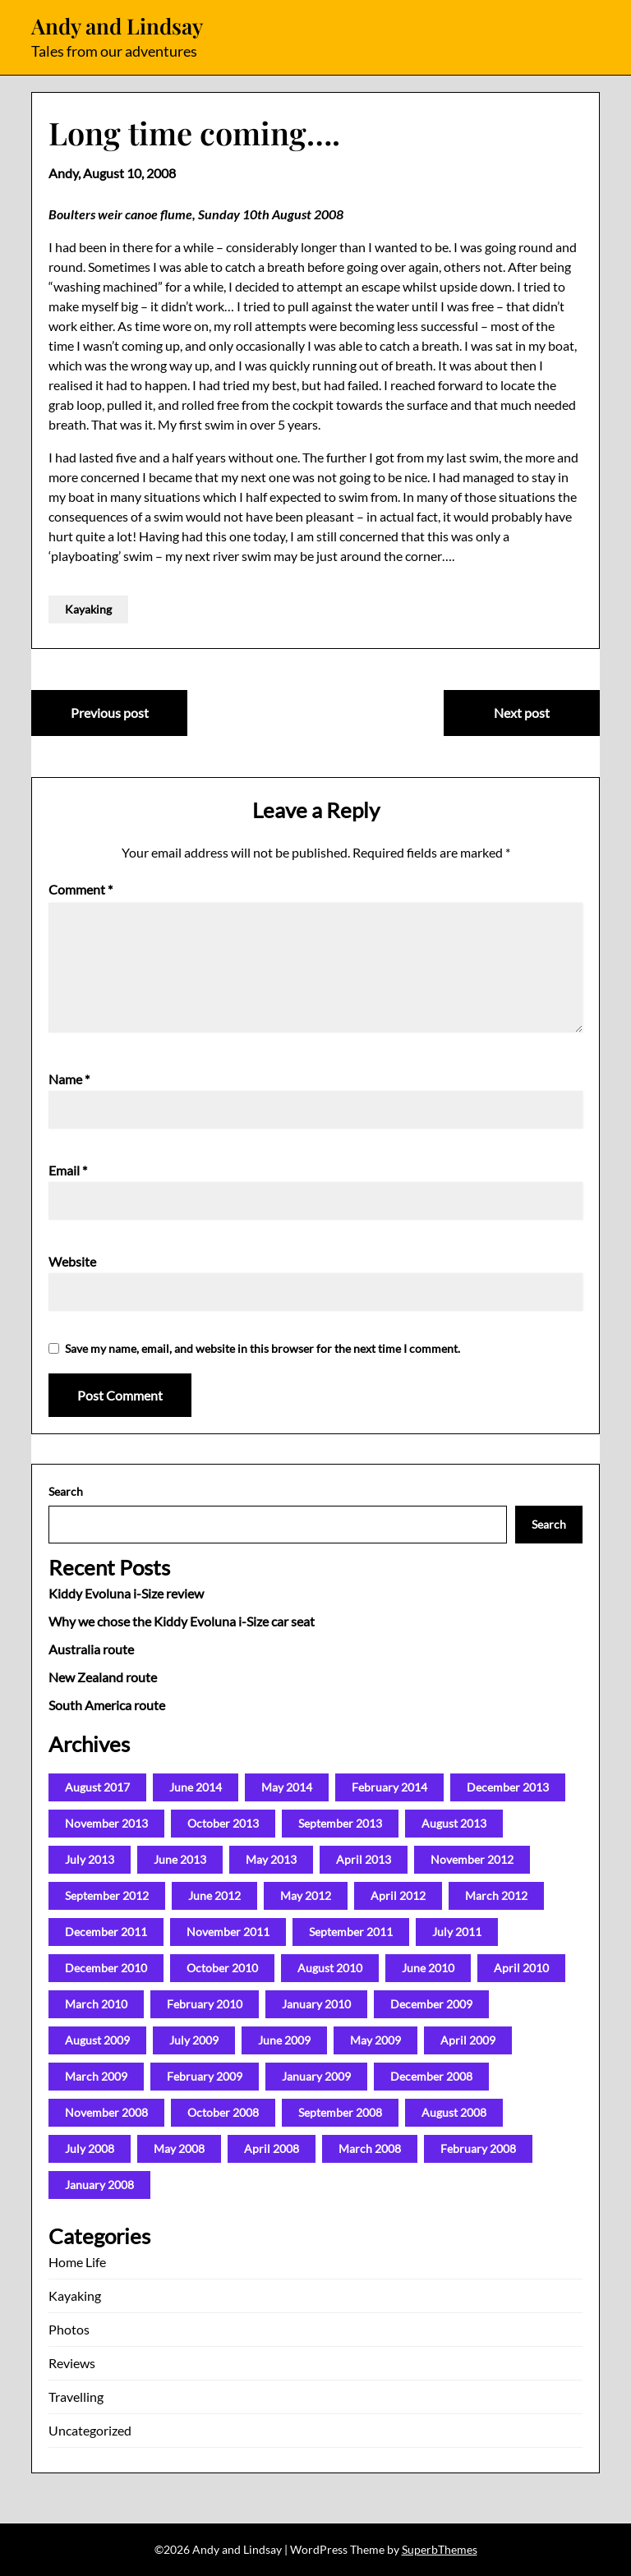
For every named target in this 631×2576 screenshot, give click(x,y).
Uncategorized (89, 2430)
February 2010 (204, 2004)
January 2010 (316, 2004)
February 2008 (478, 2148)
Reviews (71, 2363)
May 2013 (271, 1859)
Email (67, 1170)
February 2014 (389, 1787)
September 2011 (351, 1932)
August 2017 (97, 1787)
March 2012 (496, 1895)
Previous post (110, 712)
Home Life (77, 2262)
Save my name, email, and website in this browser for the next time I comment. (262, 1348)
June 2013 (180, 1859)
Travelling (76, 2396)
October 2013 (223, 1823)
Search (65, 1491)
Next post (522, 712)
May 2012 (305, 1895)
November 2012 (472, 1859)
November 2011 (228, 1932)
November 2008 (106, 2112)
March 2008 (370, 2148)
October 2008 (223, 2112)
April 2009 (467, 2040)
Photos (69, 2329)
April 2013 (363, 1859)
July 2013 (89, 1859)
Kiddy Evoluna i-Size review (126, 1593)
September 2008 (340, 2112)
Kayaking (88, 609)
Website (72, 1261)
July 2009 (194, 2040)
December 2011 (106, 1932)
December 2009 (431, 2004)
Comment (80, 889)
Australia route (91, 1649)
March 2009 (96, 2076)
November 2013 (106, 1823)
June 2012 (214, 1895)
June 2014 (195, 1787)
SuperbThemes (439, 2549)
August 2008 (453, 2112)
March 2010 (96, 2004)
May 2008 (179, 2148)
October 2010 (222, 1968)
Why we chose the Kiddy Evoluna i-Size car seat (181, 1621)
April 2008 (271, 2148)
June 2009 (284, 2040)
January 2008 (99, 2185)
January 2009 (316, 2076)
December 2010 (106, 1968)
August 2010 (329, 1968)
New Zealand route (102, 1677)
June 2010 (428, 1968)
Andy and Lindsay (117, 26)
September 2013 (340, 1823)
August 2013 (453, 1823)
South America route (106, 1705)
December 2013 (508, 1787)
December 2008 (431, 2076)
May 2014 (286, 1787)
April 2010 (521, 1968)
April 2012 (398, 1895)
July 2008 (89, 2148)
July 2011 (456, 1932)
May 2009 (375, 2040)
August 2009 (97, 2040)
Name (69, 1079)
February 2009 (204, 2076)
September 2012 (107, 1895)
